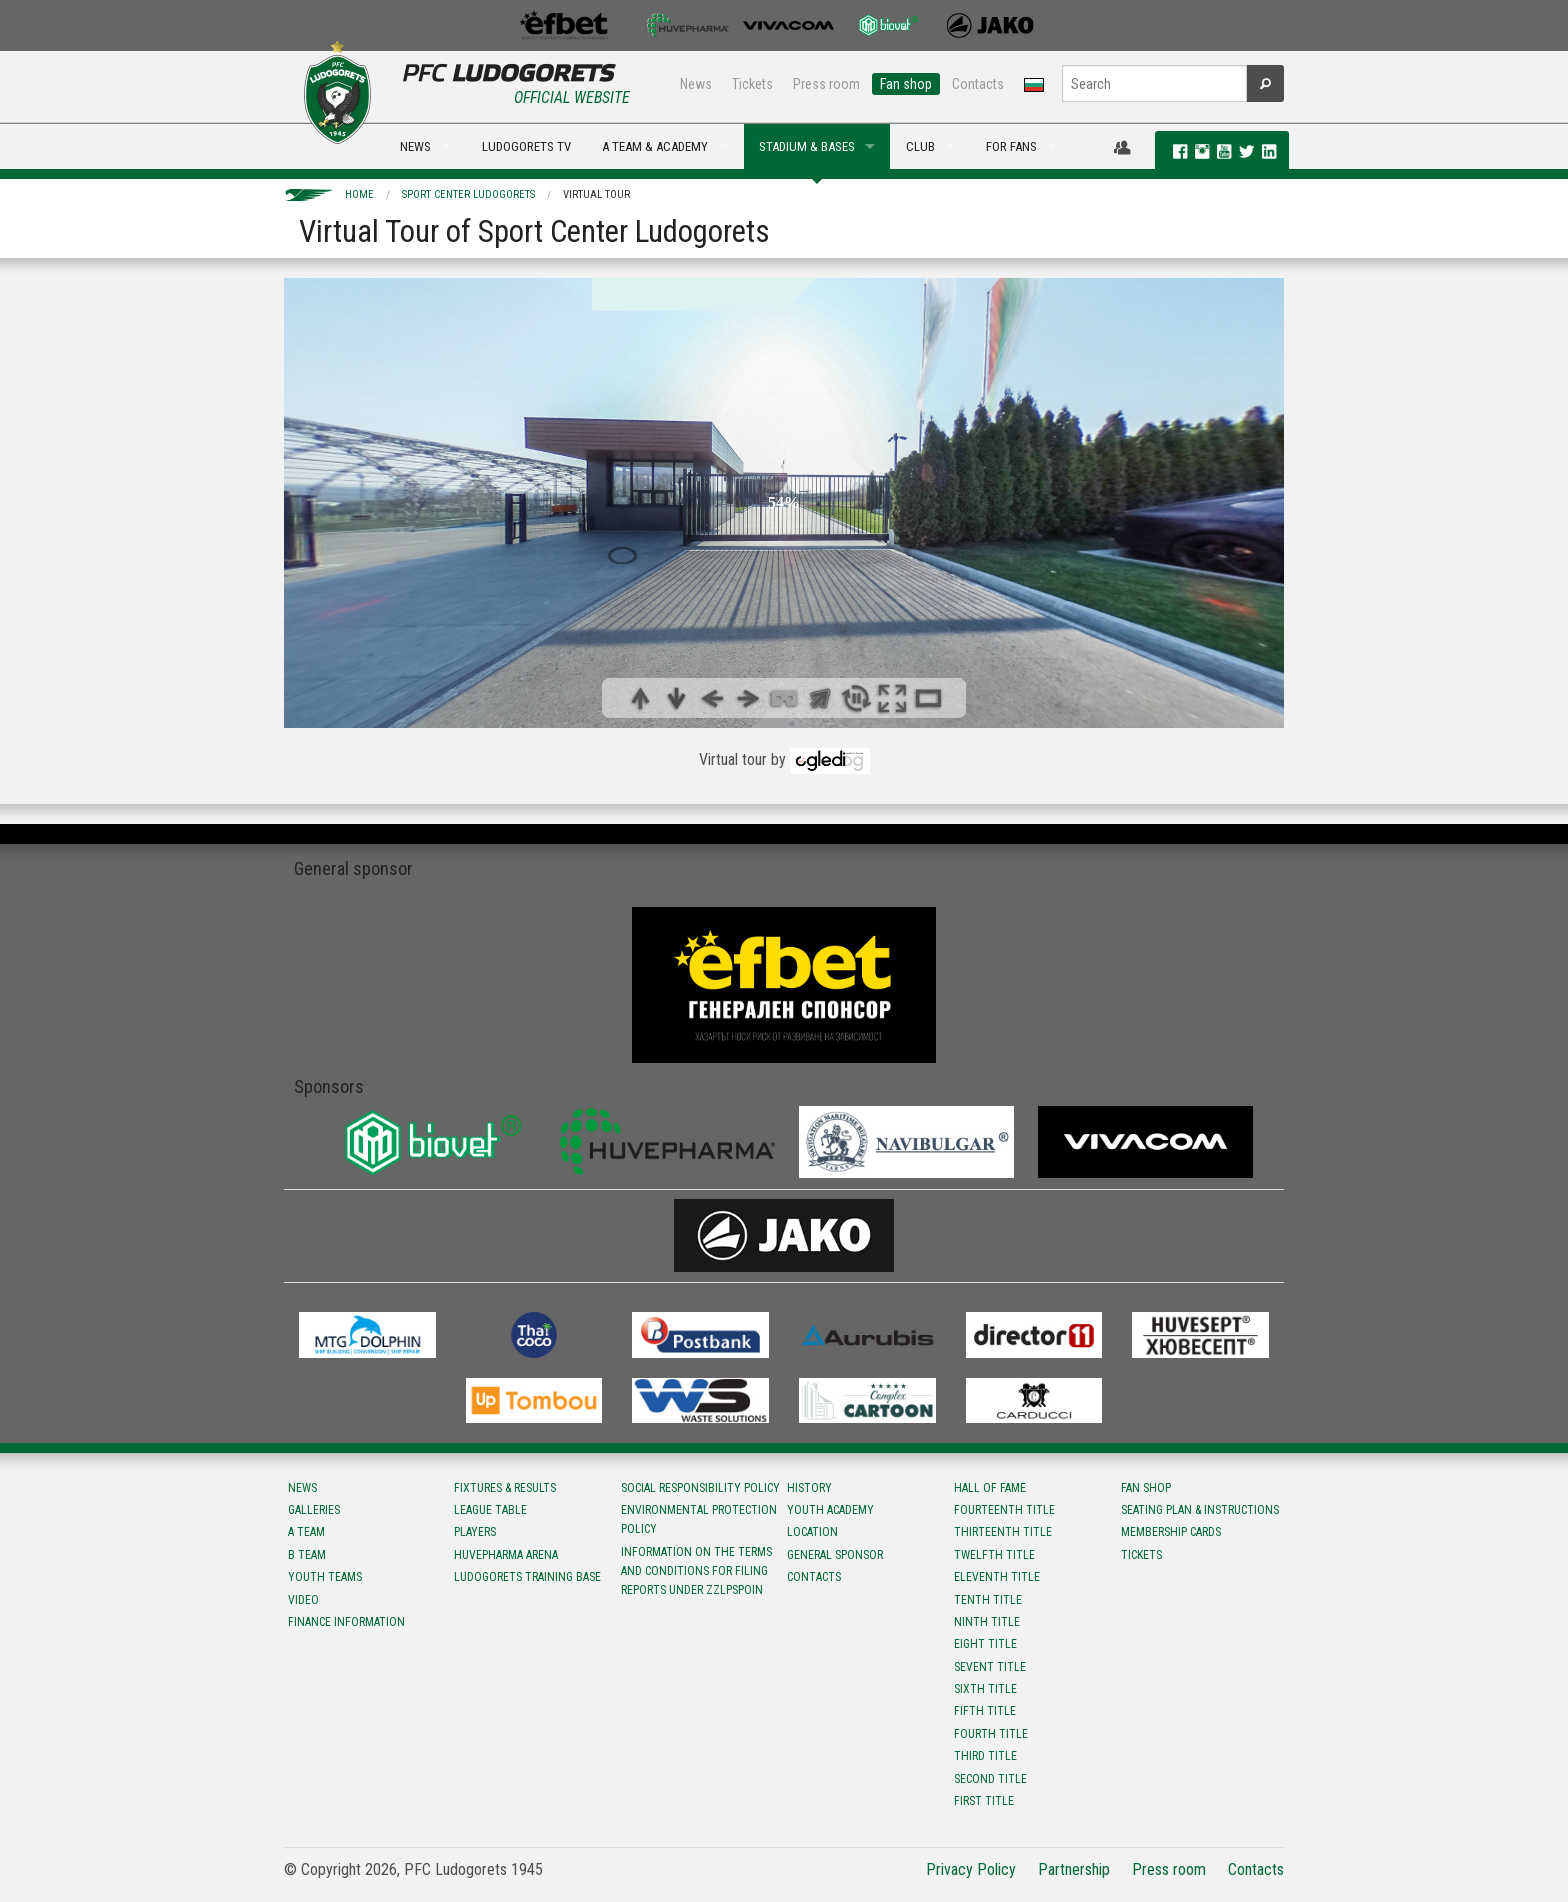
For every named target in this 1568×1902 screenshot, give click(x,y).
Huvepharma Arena (506, 1555)
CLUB (920, 146)
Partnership (1074, 1869)
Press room (826, 84)
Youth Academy (830, 1510)
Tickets (752, 84)
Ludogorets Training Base (527, 1577)
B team (307, 1555)
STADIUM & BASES (807, 146)
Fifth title (985, 1711)
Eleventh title (997, 1577)
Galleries (314, 1510)
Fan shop (906, 84)
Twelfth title (994, 1555)
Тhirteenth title (1003, 1532)
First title (984, 1801)
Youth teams (325, 1577)
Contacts (978, 84)
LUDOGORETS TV (526, 146)
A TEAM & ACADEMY (655, 146)
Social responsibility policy (700, 1488)
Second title (990, 1779)
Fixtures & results (505, 1488)
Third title (985, 1756)
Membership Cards (1171, 1532)
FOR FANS (1011, 146)
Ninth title (987, 1622)
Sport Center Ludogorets (468, 194)
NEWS (415, 146)
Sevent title (990, 1667)
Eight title (985, 1644)
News (696, 84)
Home (359, 194)
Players (475, 1532)
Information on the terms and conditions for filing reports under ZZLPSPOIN (696, 1571)
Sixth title (985, 1689)
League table (490, 1510)
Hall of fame (990, 1488)
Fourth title (991, 1734)
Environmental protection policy (699, 1519)
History (809, 1488)
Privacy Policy (971, 1869)
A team (306, 1532)
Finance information (346, 1622)
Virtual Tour (596, 194)
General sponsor (835, 1555)
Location (812, 1532)
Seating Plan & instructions (1200, 1510)
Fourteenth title (1004, 1510)
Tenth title (988, 1600)
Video (303, 1600)
